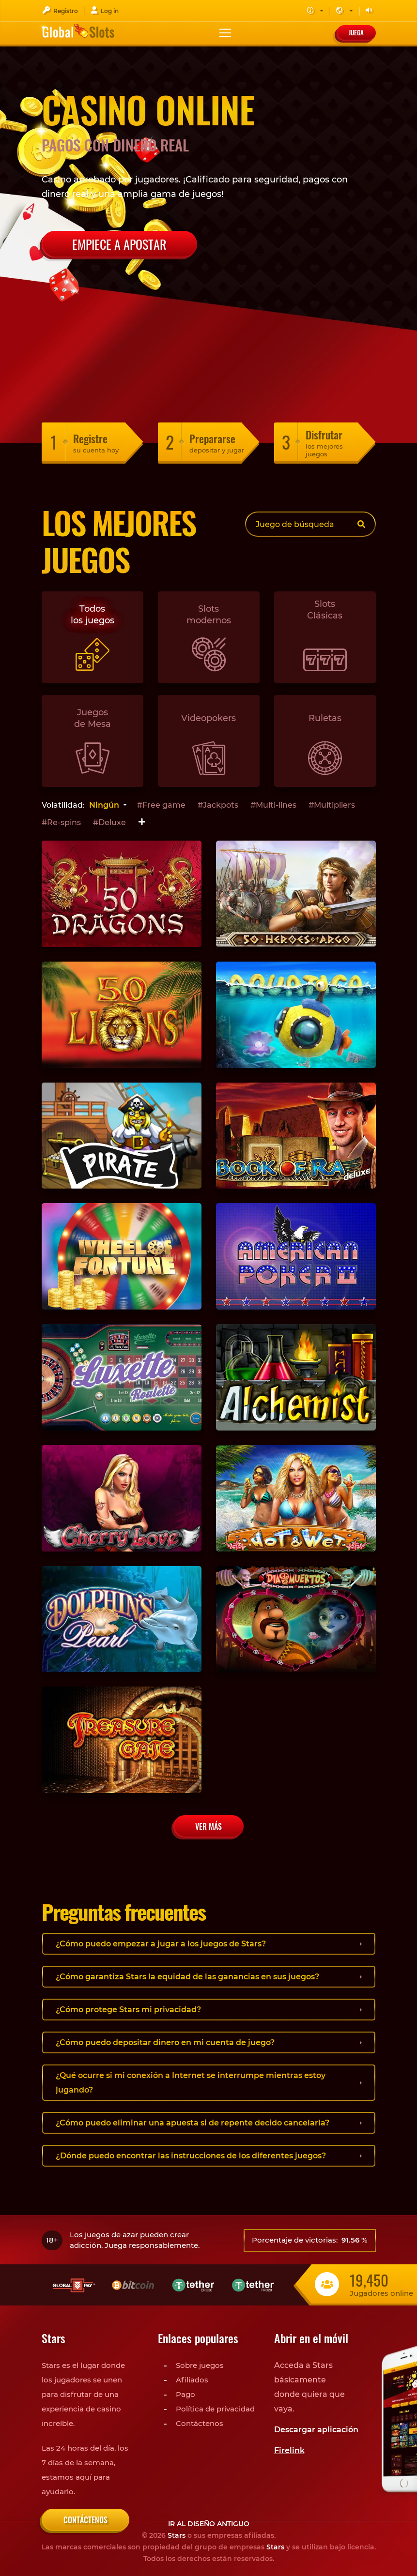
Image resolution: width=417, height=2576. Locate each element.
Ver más (208, 1826)
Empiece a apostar (119, 244)
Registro (60, 10)
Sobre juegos (200, 2365)
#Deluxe (109, 822)
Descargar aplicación (316, 2429)
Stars (176, 2535)
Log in (104, 10)
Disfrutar (324, 434)
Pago (185, 2394)
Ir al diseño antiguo (208, 2523)
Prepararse (212, 438)
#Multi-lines (273, 805)
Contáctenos (199, 2423)
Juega (356, 32)
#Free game (161, 805)
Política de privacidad (215, 2408)
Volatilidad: (63, 805)
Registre (90, 438)
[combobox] (107, 805)
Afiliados (192, 2379)
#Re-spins (61, 822)
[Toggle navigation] (225, 33)
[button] (314, 11)
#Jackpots (218, 805)
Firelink (289, 2450)
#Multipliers (332, 805)
